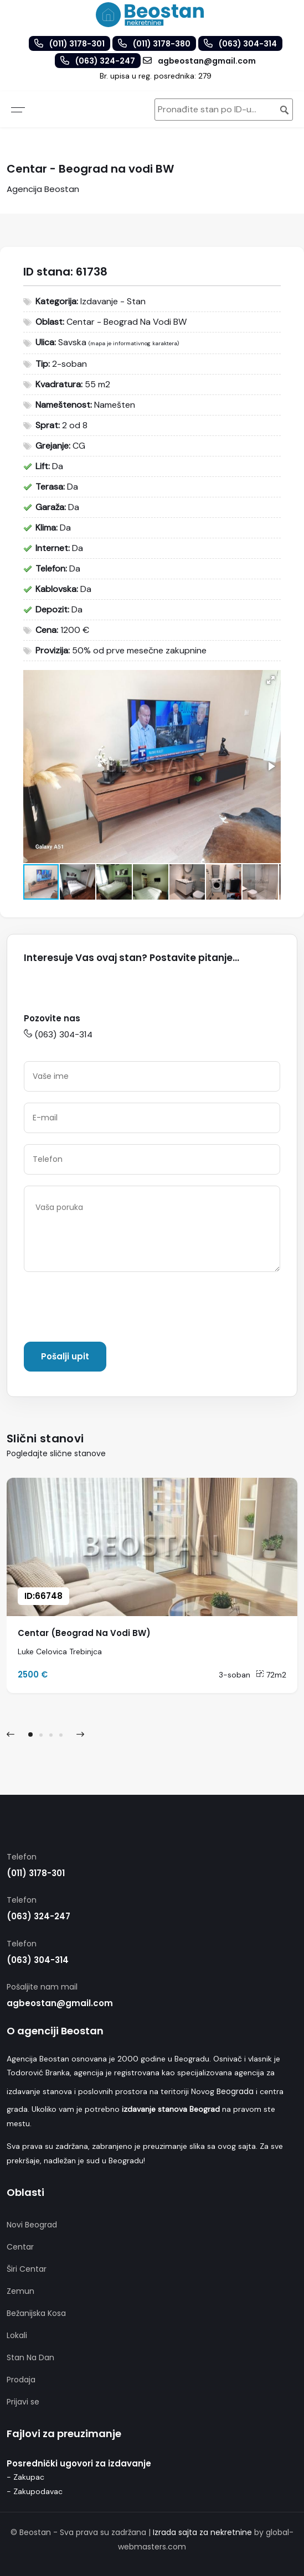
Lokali (17, 2335)
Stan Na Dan (30, 2357)
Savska (72, 342)
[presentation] (108, 1309)
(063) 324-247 (38, 1916)
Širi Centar (27, 2268)
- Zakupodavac (35, 2491)
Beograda (235, 2091)
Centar (20, 2246)
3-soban (234, 1675)
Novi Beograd (32, 2224)
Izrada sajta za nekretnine (202, 2532)
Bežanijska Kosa (36, 2313)
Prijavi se (23, 2401)
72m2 (271, 1675)
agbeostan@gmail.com (60, 2003)
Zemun (20, 2291)
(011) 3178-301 (36, 1873)
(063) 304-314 (58, 1034)
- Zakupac (25, 2477)
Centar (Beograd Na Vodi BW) (84, 1633)
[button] (271, 680)
